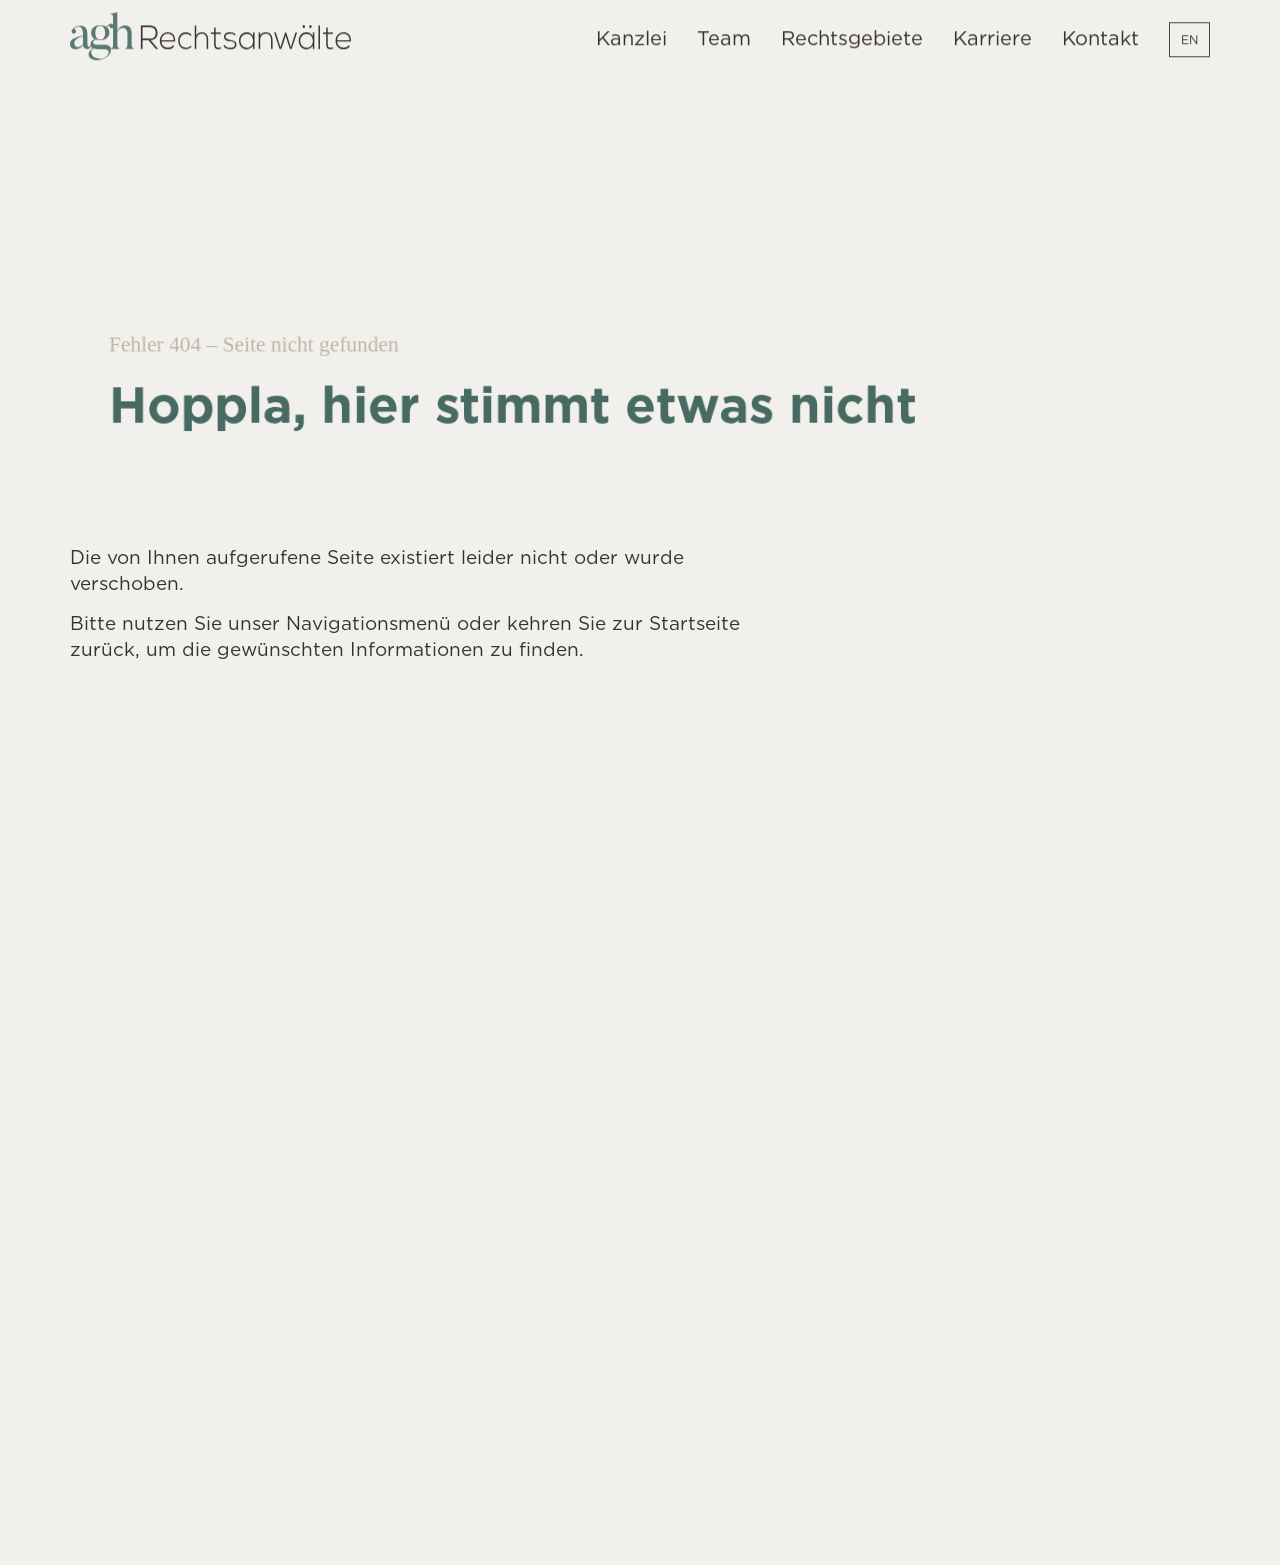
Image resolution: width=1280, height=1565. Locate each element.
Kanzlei (631, 32)
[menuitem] (1189, 34)
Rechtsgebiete (852, 32)
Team (724, 32)
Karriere (992, 32)
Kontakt (1100, 32)
